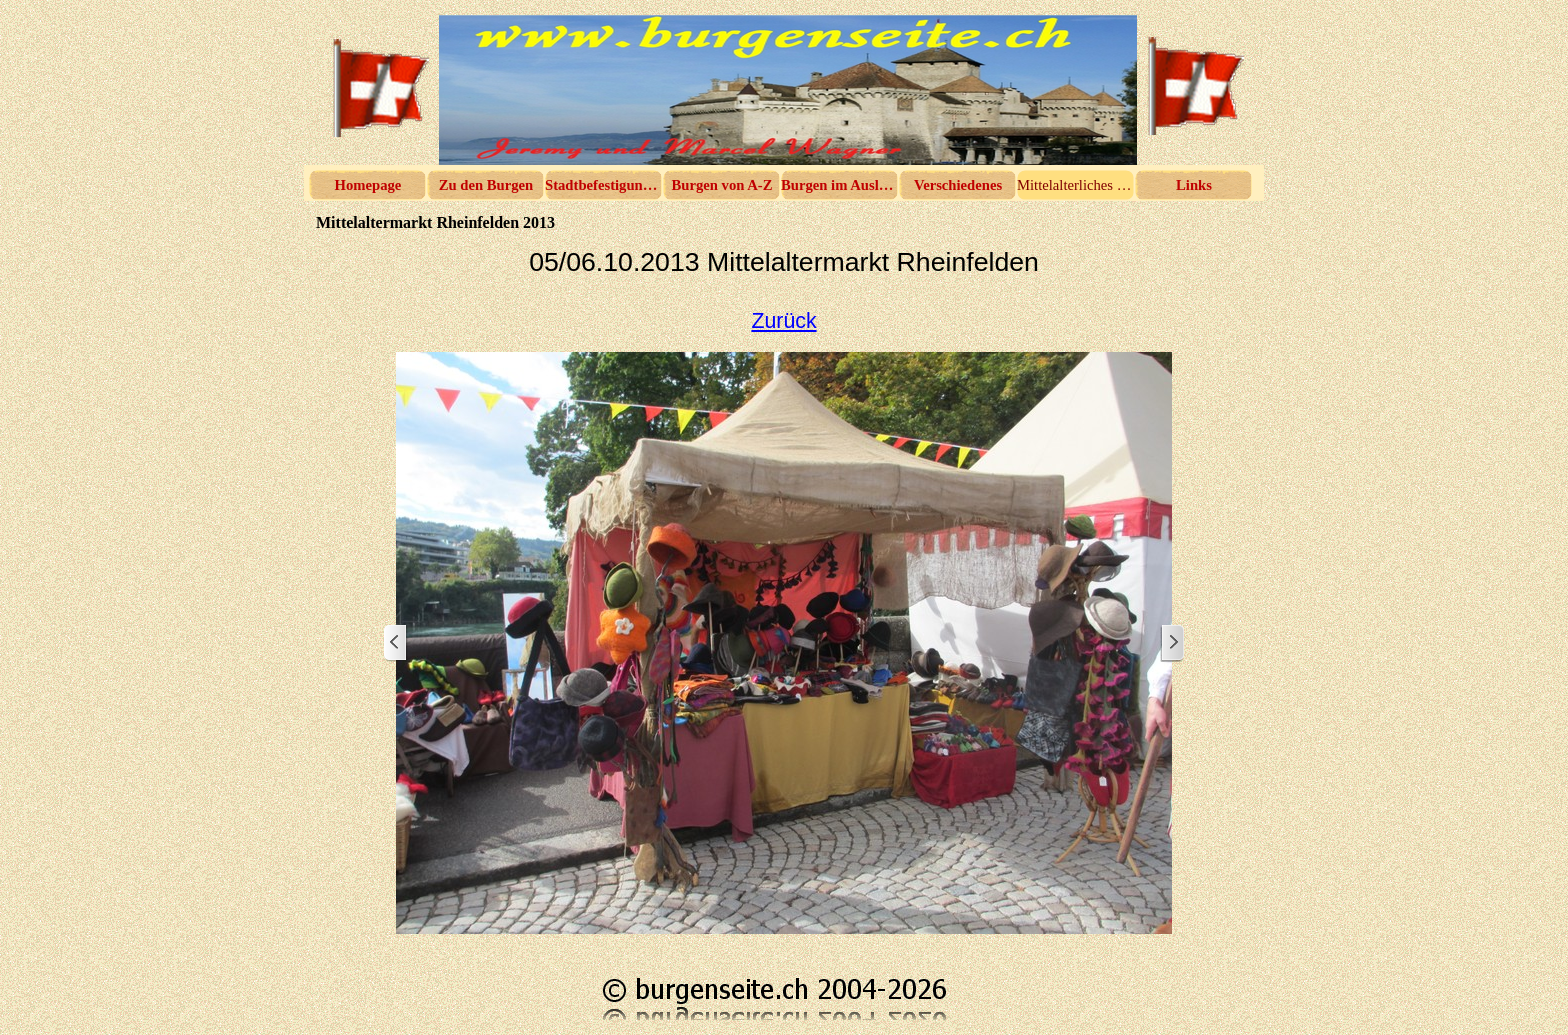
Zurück (783, 321)
